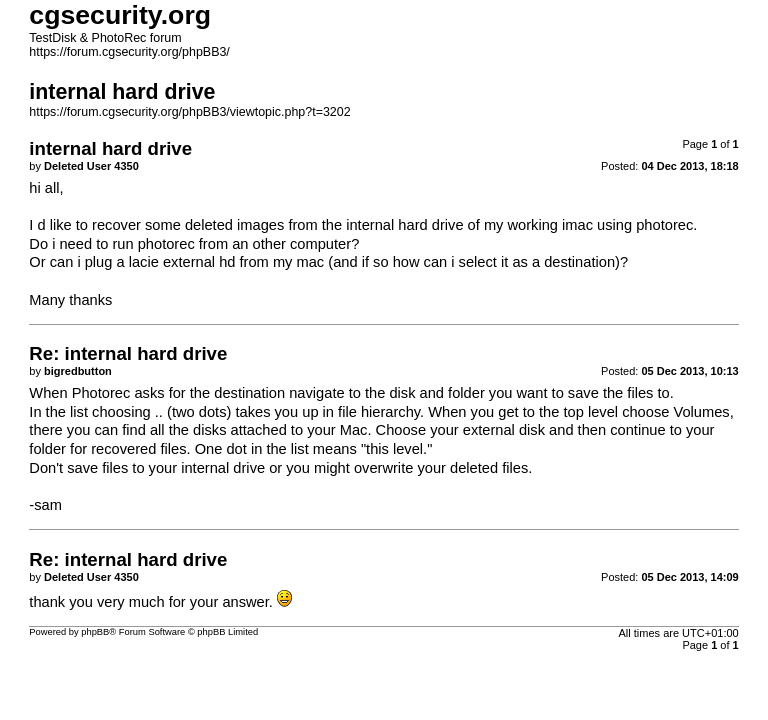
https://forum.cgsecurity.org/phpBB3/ (129, 52)
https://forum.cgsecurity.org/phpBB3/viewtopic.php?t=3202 (189, 112)
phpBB (95, 632)
